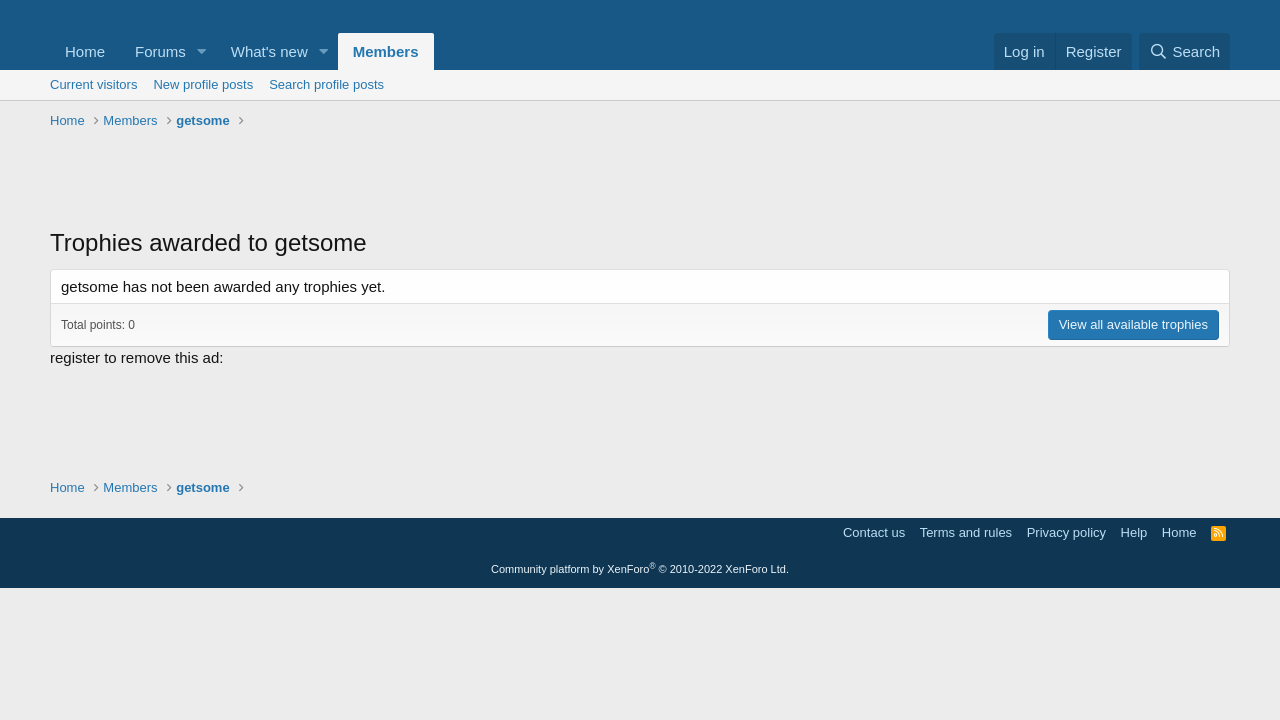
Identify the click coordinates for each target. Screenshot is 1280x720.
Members (386, 51)
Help (1134, 532)
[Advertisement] (640, 181)
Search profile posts (326, 84)
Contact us (874, 532)
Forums (160, 51)
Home (85, 51)
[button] (202, 51)
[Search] (1184, 51)
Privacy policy (1066, 532)
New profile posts (203, 84)
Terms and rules (966, 532)
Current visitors (93, 84)
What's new (269, 51)
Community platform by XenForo (640, 569)
